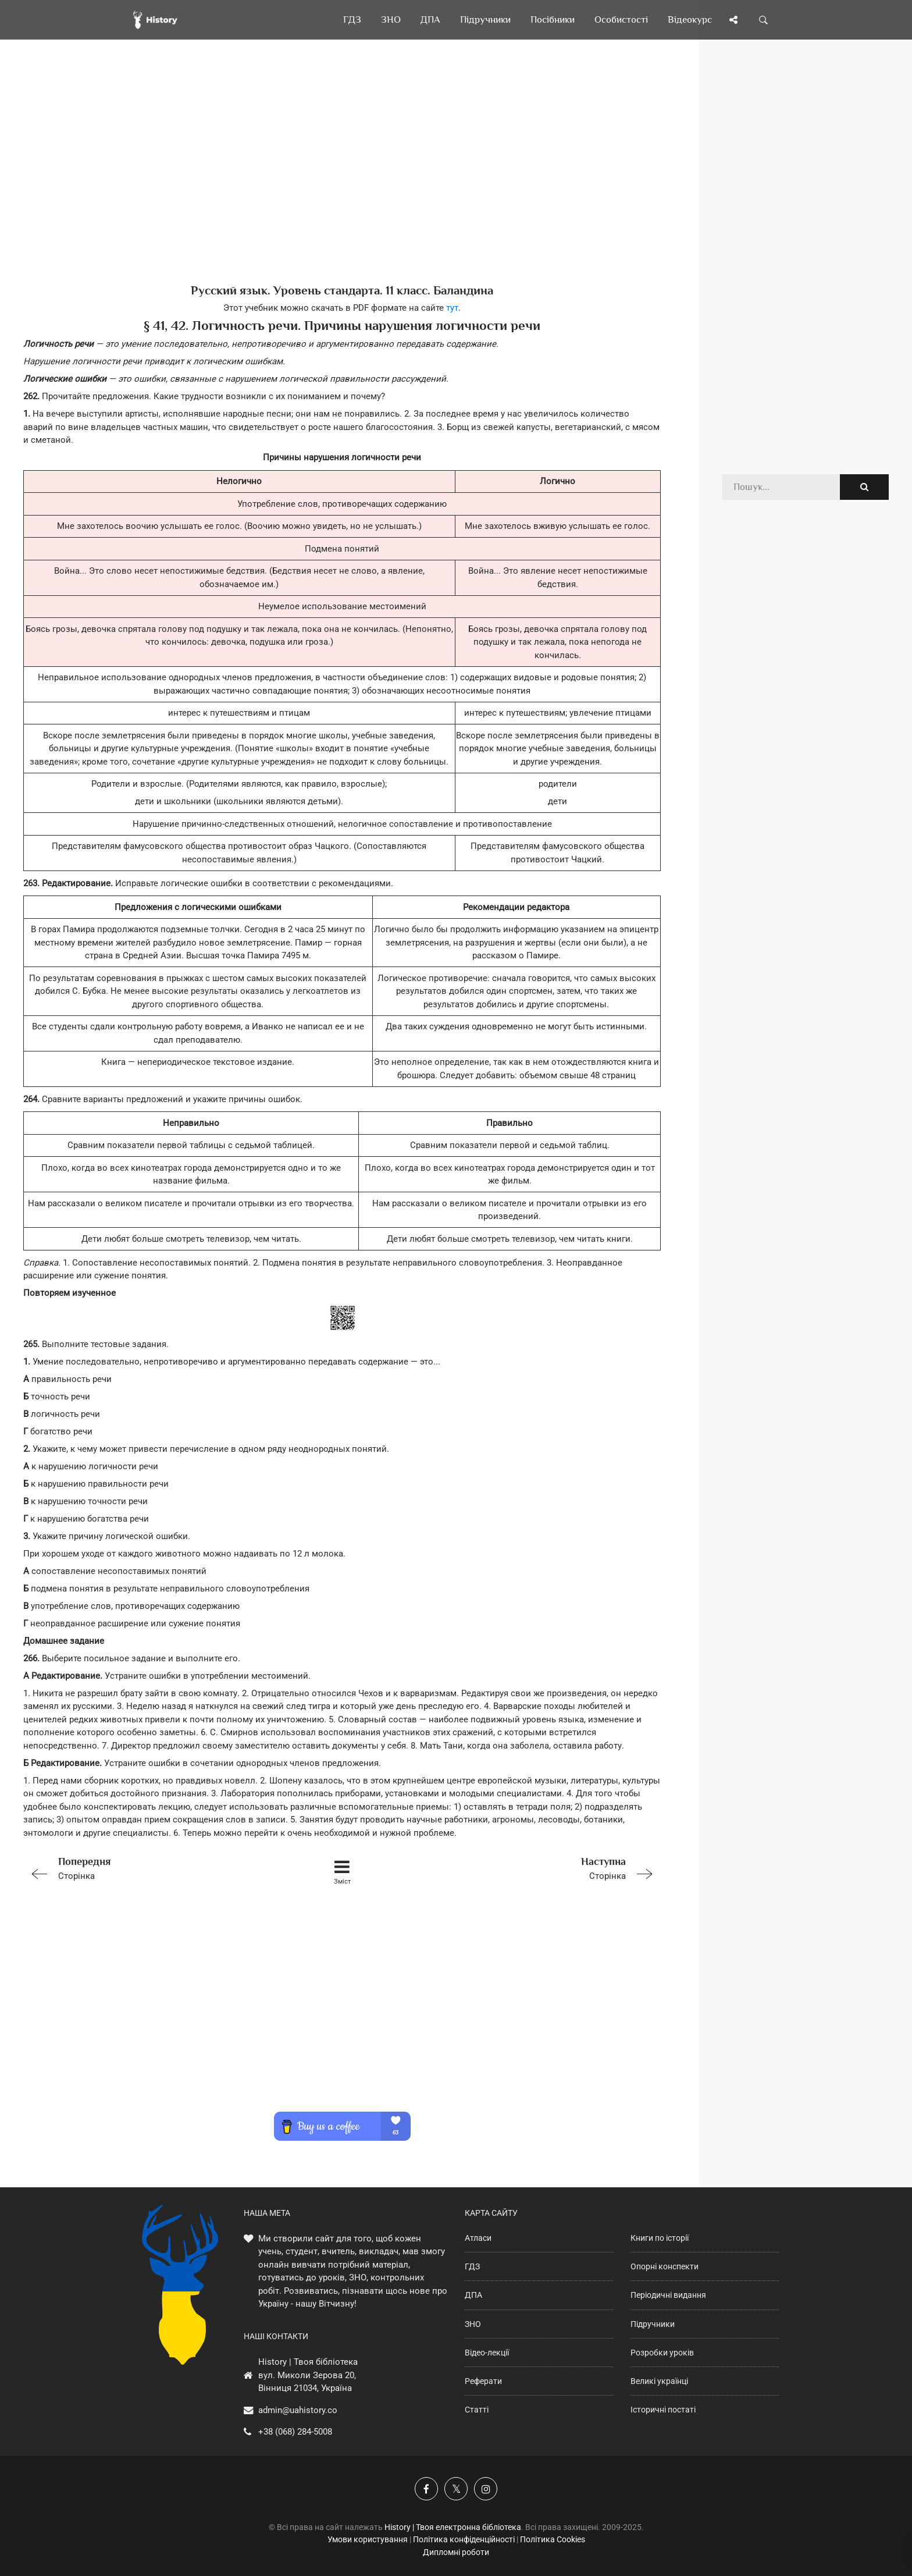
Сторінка (150, 1867)
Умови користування (367, 2539)
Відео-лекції (487, 2352)
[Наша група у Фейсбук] (426, 2488)
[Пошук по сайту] (764, 19)
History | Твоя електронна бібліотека (452, 2527)
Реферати (483, 2381)
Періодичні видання (668, 2295)
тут (452, 308)
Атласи (478, 2238)
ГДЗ (472, 2266)
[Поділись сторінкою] (733, 19)
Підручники (652, 2324)
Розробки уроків (662, 2352)
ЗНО (473, 2324)
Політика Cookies (552, 2539)
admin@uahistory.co (297, 2410)
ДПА (473, 2295)
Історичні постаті (663, 2409)
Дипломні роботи (456, 2552)
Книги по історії (659, 2238)
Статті (477, 2409)
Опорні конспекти (664, 2266)
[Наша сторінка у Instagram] (485, 2488)
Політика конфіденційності (464, 2539)
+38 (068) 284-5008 (295, 2431)
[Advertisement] (342, 180)
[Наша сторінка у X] (456, 2488)
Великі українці (659, 2381)
